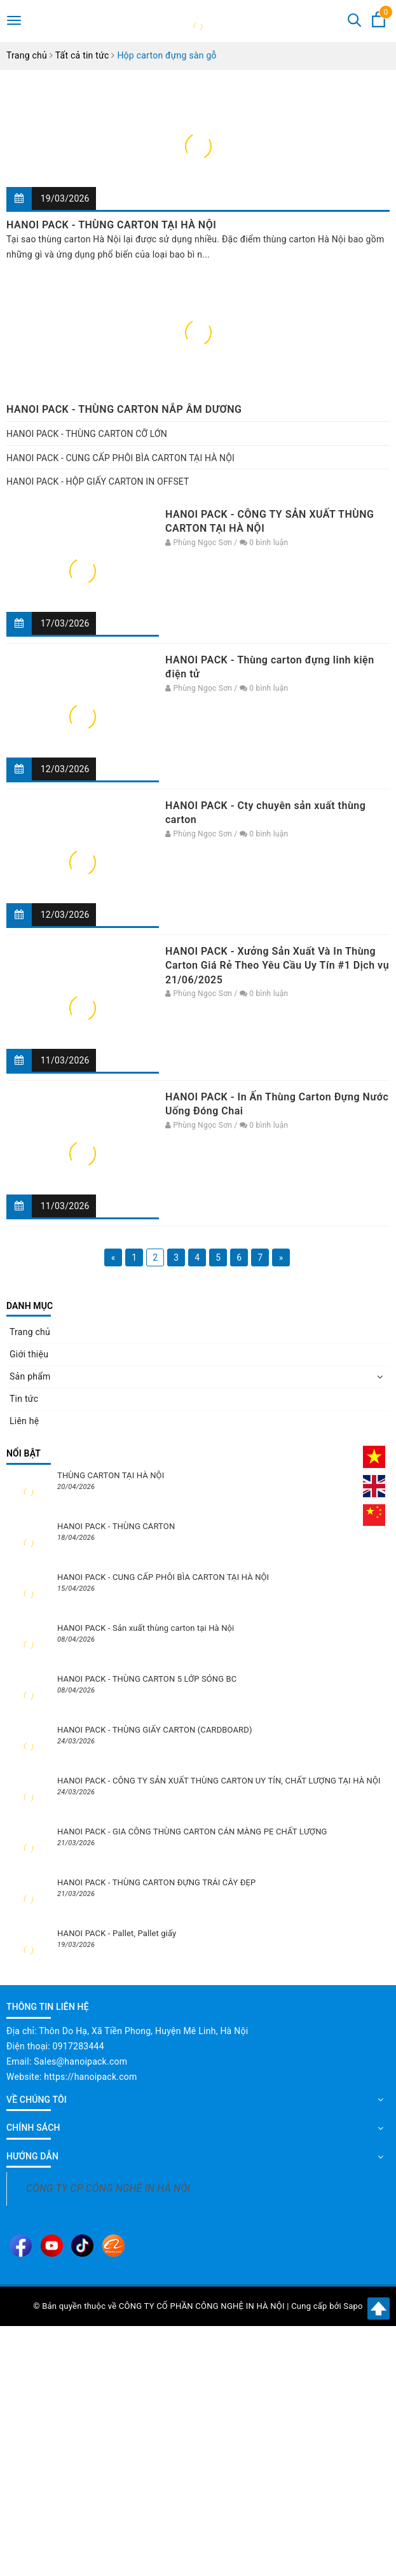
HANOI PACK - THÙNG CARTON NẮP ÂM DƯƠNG (124, 409)
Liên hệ (24, 1421)
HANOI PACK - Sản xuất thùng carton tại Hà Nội (145, 1628)
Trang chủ (30, 1332)
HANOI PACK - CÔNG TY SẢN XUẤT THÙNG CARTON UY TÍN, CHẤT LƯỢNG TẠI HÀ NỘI (219, 1780)
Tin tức (24, 1399)
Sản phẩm (30, 1376)
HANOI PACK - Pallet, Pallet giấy (116, 1933)
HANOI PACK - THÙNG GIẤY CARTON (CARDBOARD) (154, 1730)
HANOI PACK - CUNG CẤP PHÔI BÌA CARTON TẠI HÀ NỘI (120, 458)
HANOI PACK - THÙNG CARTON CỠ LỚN (86, 434)
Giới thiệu (29, 1354)
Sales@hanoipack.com (80, 2061)
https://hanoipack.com (90, 2077)
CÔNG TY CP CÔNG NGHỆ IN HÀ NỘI (108, 2188)
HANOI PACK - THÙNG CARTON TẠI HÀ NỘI (111, 225)
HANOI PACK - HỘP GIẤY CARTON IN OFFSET (97, 481)
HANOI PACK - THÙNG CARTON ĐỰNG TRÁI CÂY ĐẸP (156, 1882)
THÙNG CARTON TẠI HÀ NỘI (110, 1475)
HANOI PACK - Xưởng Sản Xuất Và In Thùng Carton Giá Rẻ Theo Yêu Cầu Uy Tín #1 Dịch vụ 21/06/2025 (277, 965)
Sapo (353, 2306)
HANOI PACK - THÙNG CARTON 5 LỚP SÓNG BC (146, 1679)
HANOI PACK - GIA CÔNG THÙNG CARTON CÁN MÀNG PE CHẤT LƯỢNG (192, 1831)
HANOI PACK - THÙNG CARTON (116, 1526)
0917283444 (78, 2046)
